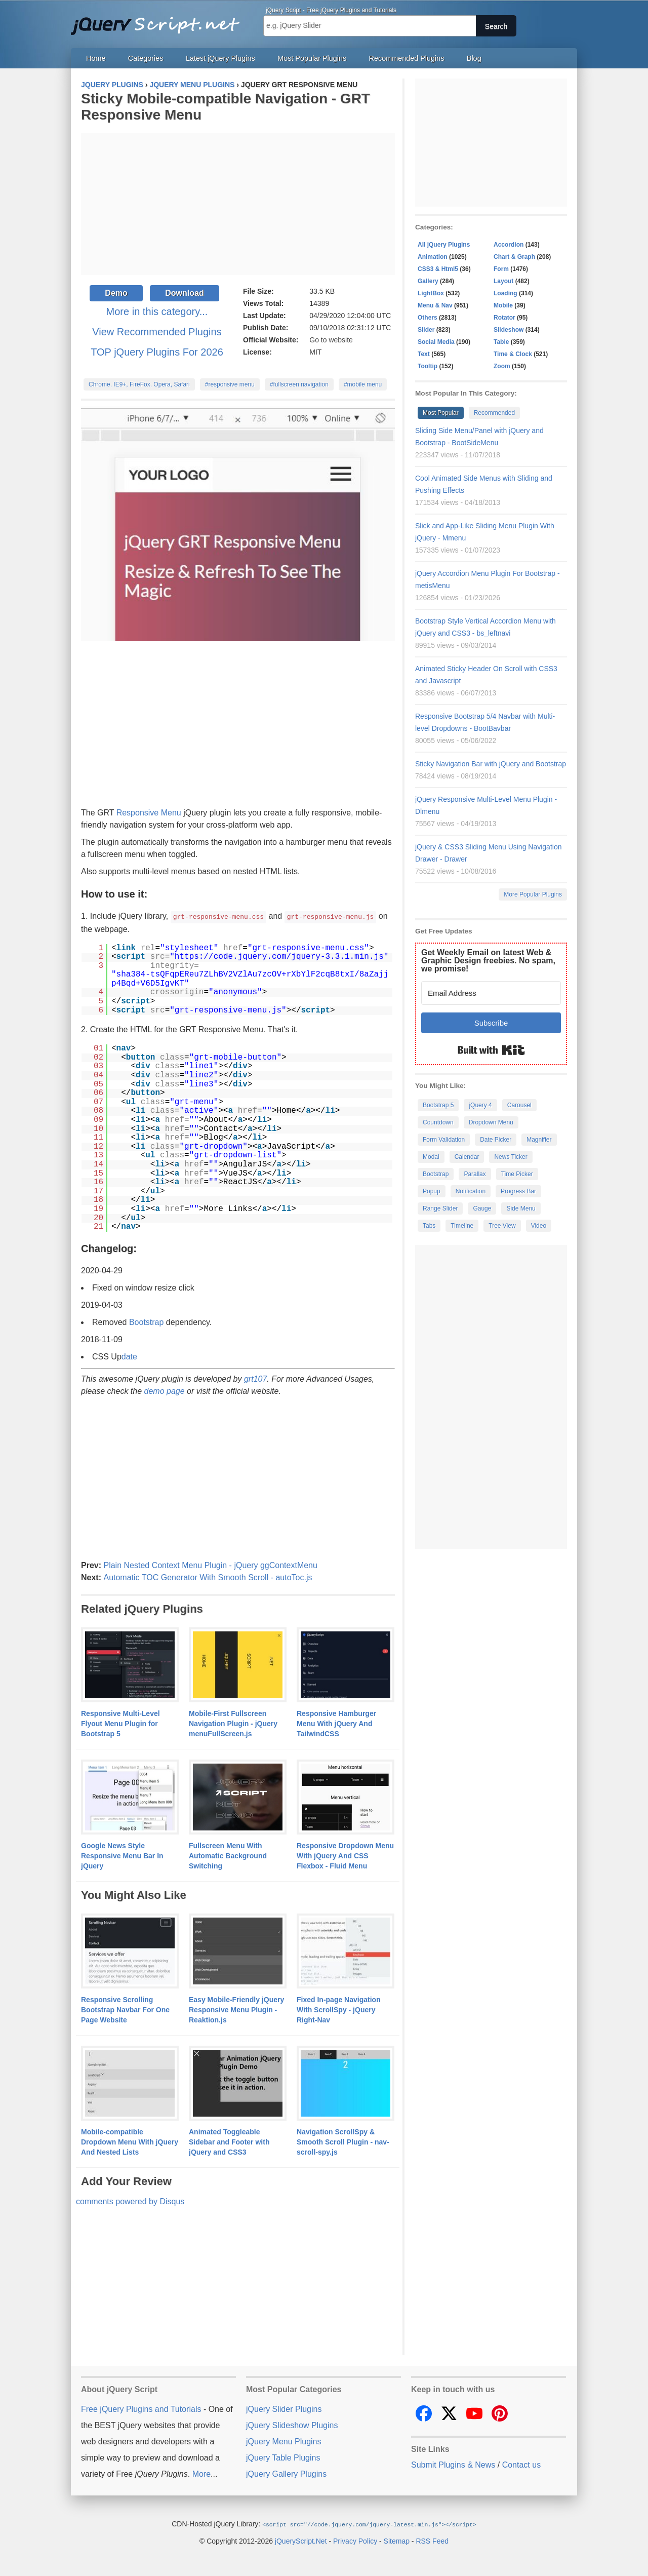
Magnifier (538, 1139)
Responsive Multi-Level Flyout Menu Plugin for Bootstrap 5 (120, 1723)
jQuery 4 (480, 1105)
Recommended (494, 412)
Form (501, 268)
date (129, 1356)
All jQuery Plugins (444, 244)
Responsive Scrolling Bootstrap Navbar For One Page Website (125, 2009)
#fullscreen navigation (299, 384)
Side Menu (520, 1208)
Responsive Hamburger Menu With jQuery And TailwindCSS (336, 1723)
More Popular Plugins (533, 894)
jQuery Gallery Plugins (286, 2473)
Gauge (482, 1208)
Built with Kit (491, 1050)
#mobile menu (363, 384)
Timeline (462, 1225)
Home (95, 58)
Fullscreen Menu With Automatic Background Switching (228, 1855)
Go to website (331, 340)
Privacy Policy (355, 2540)
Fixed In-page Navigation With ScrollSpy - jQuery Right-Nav (339, 2009)
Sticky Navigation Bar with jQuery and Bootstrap (490, 764)
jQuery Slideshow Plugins (292, 2425)
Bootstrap (146, 1321)
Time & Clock (513, 354)
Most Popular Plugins (311, 58)
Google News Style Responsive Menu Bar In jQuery (122, 1855)
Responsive (137, 812)
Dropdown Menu (491, 1122)
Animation (433, 256)
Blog (474, 58)
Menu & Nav (435, 305)
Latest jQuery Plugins (220, 58)
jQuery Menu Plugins (283, 2441)
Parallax (474, 1174)
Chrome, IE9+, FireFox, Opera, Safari (139, 384)
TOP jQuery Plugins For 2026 (157, 352)
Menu (171, 812)
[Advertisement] (238, 204)
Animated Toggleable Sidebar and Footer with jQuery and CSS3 (229, 2141)
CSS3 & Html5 (438, 268)
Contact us (521, 2464)
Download (184, 293)
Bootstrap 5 (438, 1105)
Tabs (429, 1225)
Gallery (428, 281)
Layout (503, 281)
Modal (431, 1156)
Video (538, 1225)
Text (424, 354)
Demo (116, 293)
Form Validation (444, 1139)
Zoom (502, 366)
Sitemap (397, 2540)
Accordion (508, 244)
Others (427, 317)
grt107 (255, 1378)
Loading (505, 293)
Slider (426, 329)
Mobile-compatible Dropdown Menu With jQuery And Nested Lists (129, 2141)
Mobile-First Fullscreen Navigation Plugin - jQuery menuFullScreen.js (233, 1723)
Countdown (438, 1122)
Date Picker (495, 1139)
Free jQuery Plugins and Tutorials (159, 20)
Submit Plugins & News (453, 2464)
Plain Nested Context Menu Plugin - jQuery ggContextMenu (210, 1564)
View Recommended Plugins (156, 331)
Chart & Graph (514, 256)
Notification (470, 1191)
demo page (164, 1390)
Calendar (467, 1156)
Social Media (436, 341)
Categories (146, 58)
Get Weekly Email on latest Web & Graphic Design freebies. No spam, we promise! (488, 960)
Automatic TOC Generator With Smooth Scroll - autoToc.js (207, 1577)
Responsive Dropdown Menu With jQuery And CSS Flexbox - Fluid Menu (345, 1855)
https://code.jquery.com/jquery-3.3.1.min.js (279, 956)
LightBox (431, 293)
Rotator (504, 317)
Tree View (502, 1225)
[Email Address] (491, 993)
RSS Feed (432, 2540)
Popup (431, 1191)
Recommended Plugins (406, 58)
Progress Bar (518, 1191)
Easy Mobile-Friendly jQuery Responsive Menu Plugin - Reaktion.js (236, 2009)
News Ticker (510, 1156)
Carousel (519, 1105)
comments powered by (130, 2201)
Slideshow (508, 329)
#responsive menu (230, 384)
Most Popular (441, 412)
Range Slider (440, 1208)
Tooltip (427, 366)
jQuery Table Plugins (283, 2457)
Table (501, 341)
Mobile (503, 305)
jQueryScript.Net (301, 2540)
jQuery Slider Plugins (283, 2408)
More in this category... (157, 311)
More (201, 2473)
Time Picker (517, 1174)
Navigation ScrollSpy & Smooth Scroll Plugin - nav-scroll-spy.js (343, 2141)
